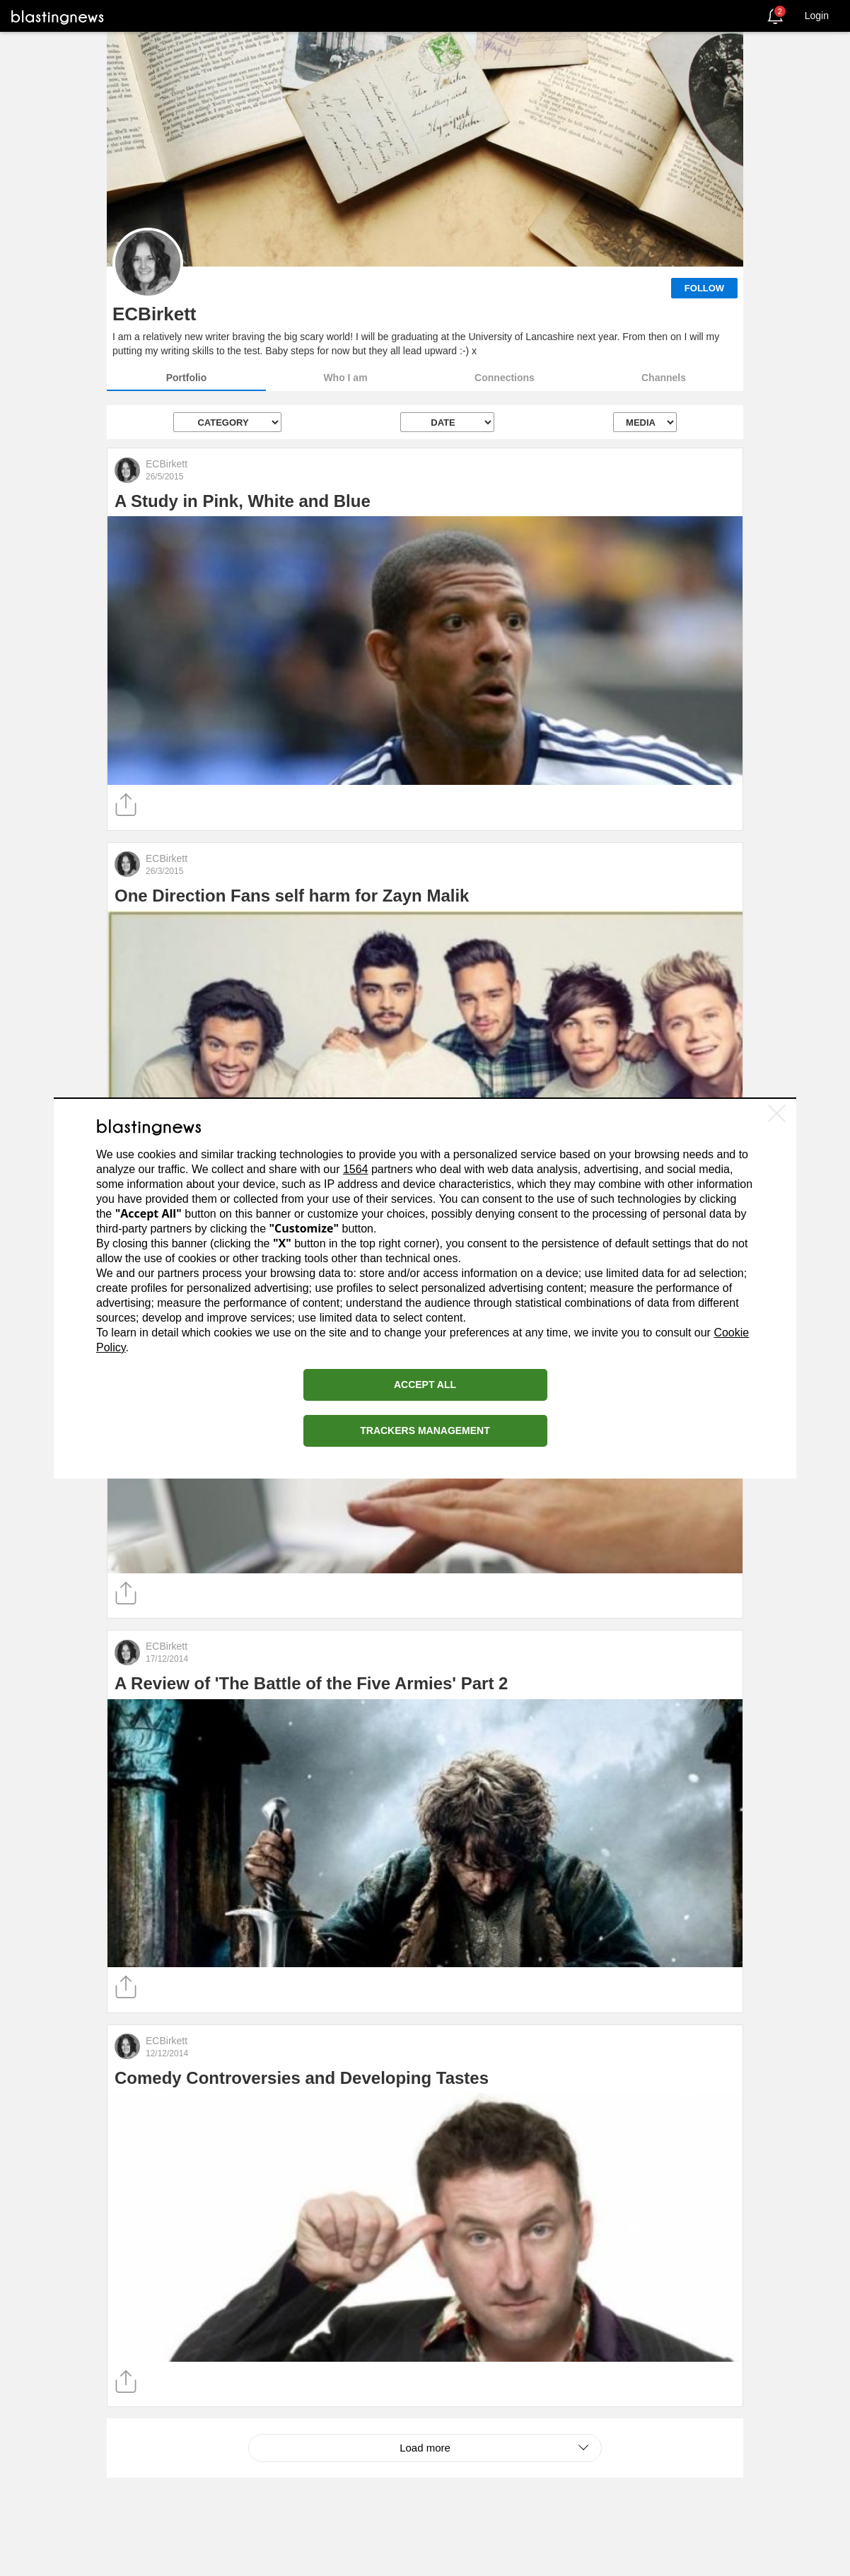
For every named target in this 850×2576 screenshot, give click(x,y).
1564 (355, 1169)
